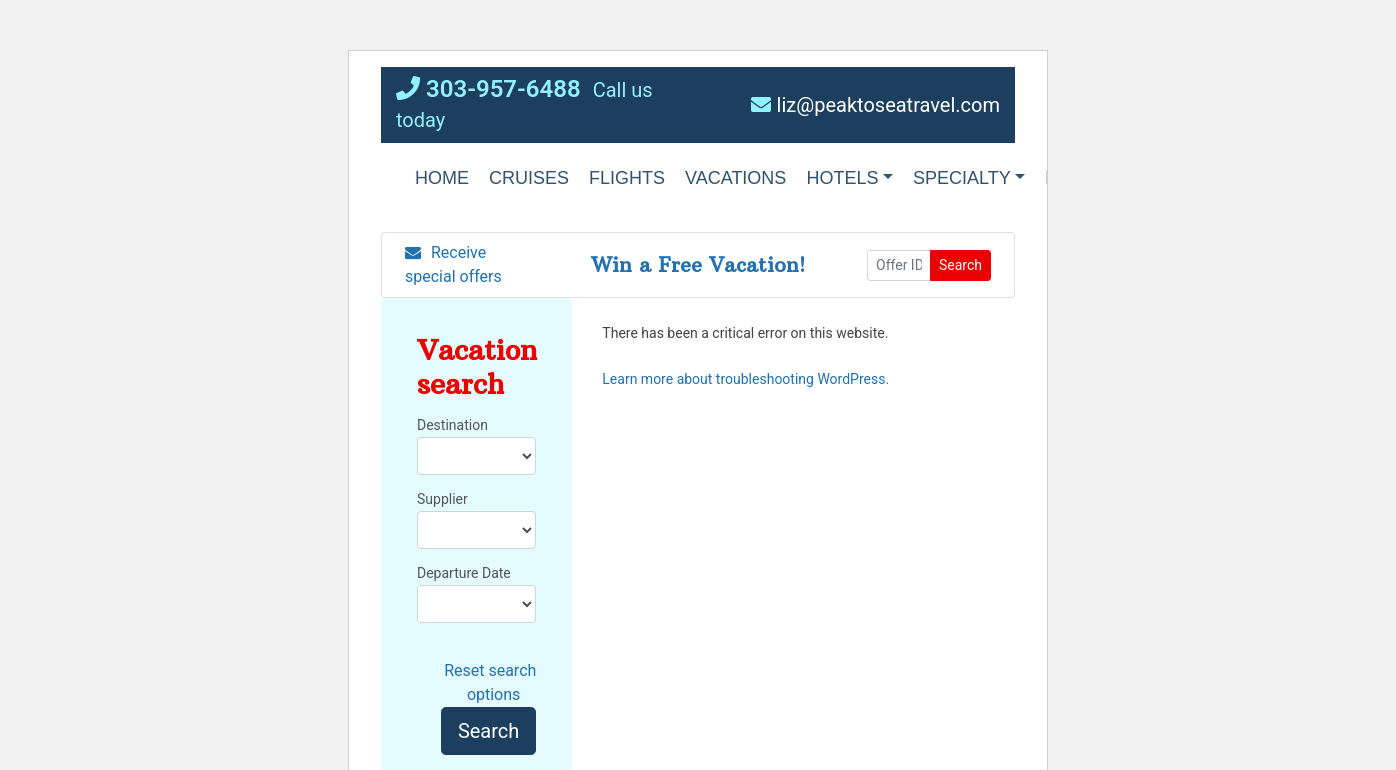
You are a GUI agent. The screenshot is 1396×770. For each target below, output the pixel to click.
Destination (452, 425)
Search (960, 265)
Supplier (442, 499)
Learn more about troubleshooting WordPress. (745, 379)
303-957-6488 (488, 89)
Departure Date (464, 573)
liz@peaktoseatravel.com (875, 105)
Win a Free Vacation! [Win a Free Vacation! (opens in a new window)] (698, 264)
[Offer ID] (899, 265)
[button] (627, 178)
